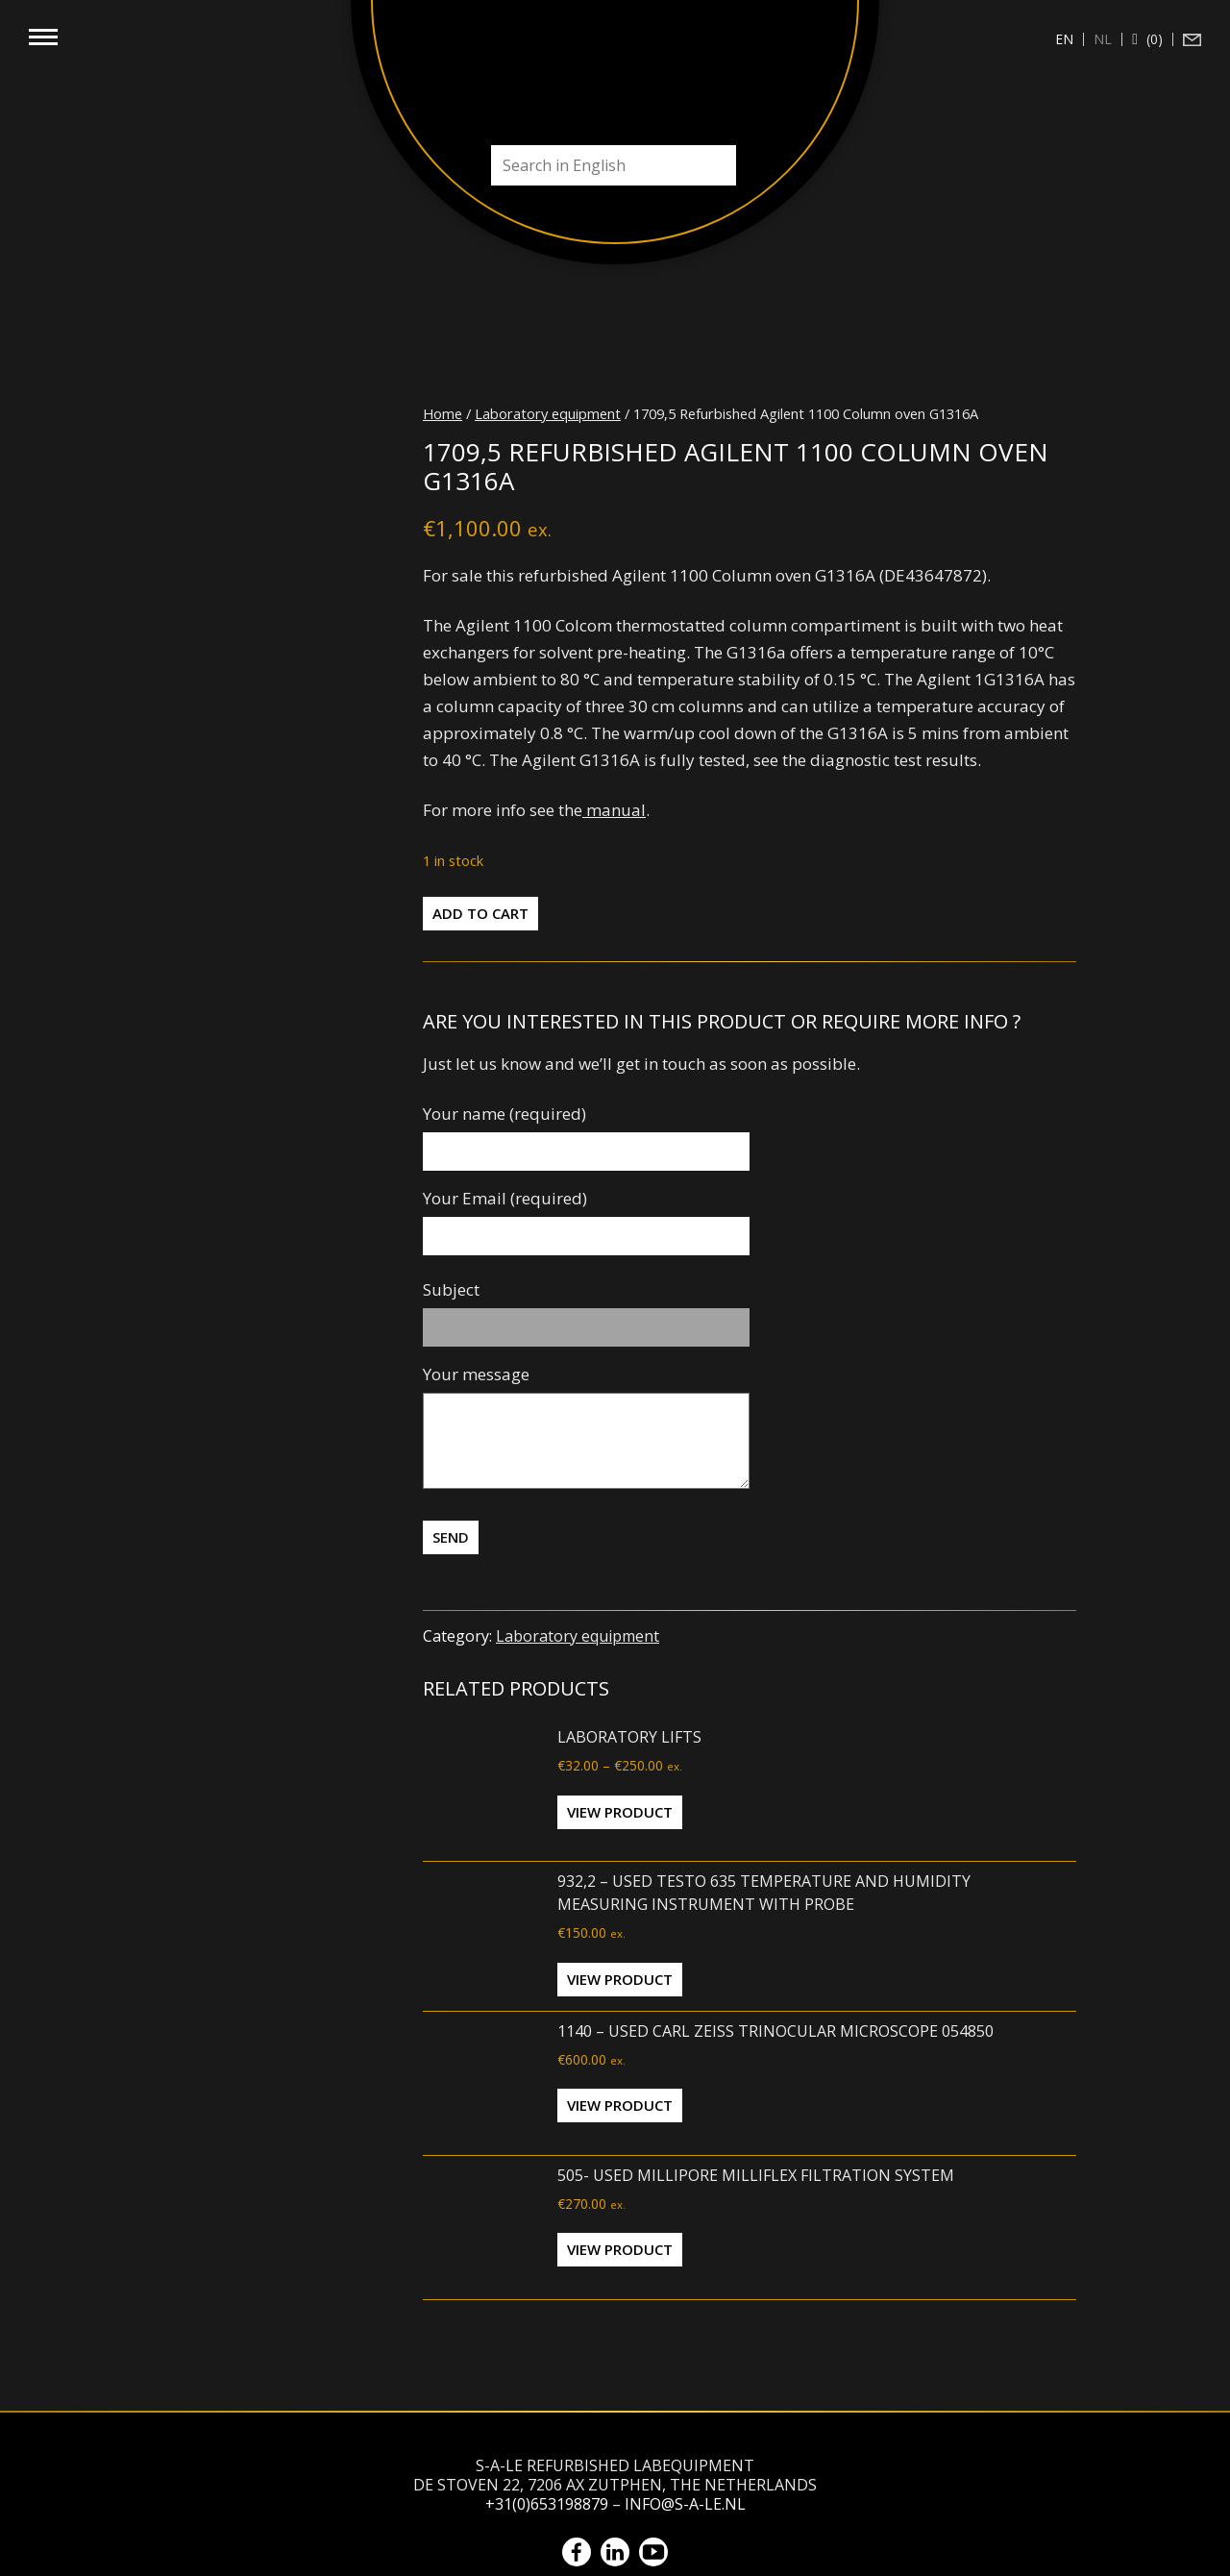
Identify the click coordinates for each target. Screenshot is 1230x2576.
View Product (620, 1811)
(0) (1153, 39)
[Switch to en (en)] (1065, 39)
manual (614, 810)
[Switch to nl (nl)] (1103, 39)
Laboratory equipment (548, 413)
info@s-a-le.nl (685, 2503)
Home (442, 413)
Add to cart (480, 913)
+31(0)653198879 (546, 2503)
